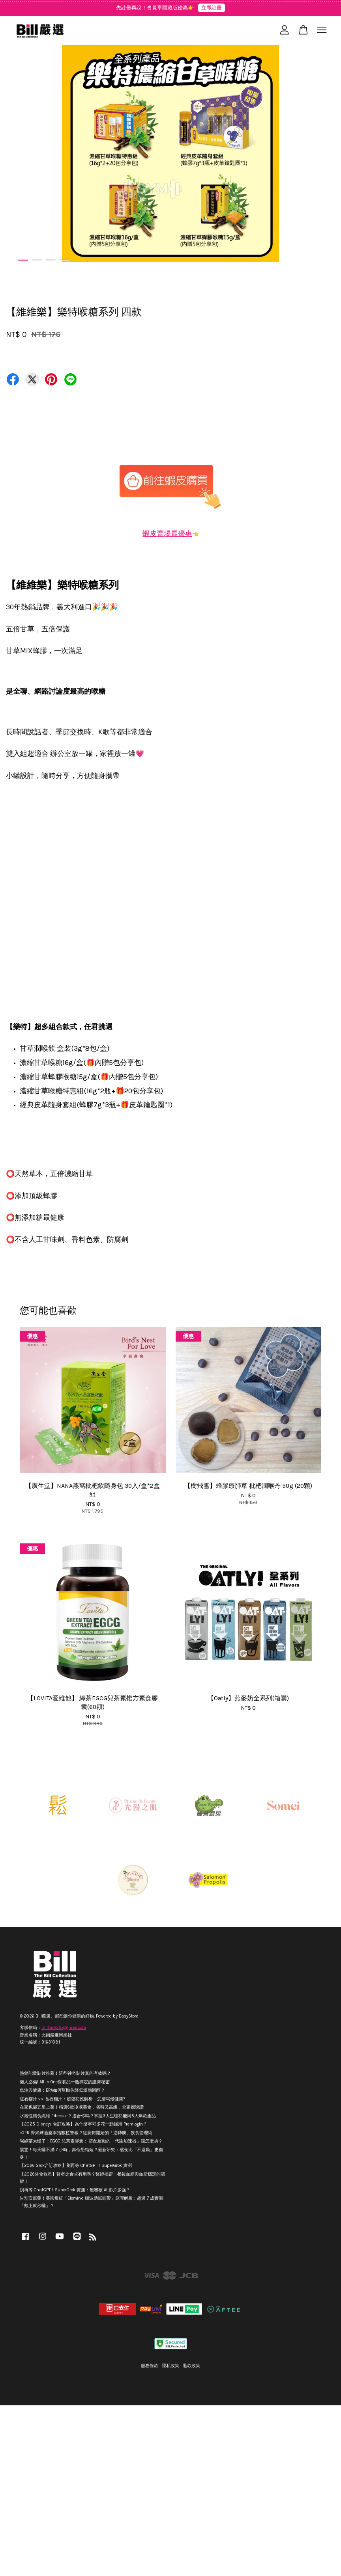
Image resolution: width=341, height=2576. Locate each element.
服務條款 (149, 2365)
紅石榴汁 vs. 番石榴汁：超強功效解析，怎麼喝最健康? (72, 2098)
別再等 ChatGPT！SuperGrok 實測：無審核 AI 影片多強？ (75, 2190)
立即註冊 (211, 8)
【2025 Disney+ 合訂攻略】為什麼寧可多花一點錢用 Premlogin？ (83, 2124)
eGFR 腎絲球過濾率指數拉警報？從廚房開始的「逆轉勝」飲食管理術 (86, 2132)
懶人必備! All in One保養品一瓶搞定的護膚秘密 (65, 2082)
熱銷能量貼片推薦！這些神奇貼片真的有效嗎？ (65, 2073)
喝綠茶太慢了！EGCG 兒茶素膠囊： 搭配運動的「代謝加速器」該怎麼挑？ (91, 2141)
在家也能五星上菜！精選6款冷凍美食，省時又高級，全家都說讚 (82, 2107)
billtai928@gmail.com (63, 2027)
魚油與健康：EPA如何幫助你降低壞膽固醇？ (62, 2090)
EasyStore (128, 2016)
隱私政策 (170, 2365)
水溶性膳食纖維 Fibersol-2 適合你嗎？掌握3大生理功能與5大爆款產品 (88, 2115)
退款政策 (191, 2365)
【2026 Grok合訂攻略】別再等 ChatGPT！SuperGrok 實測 (76, 2165)
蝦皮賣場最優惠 (167, 533)
